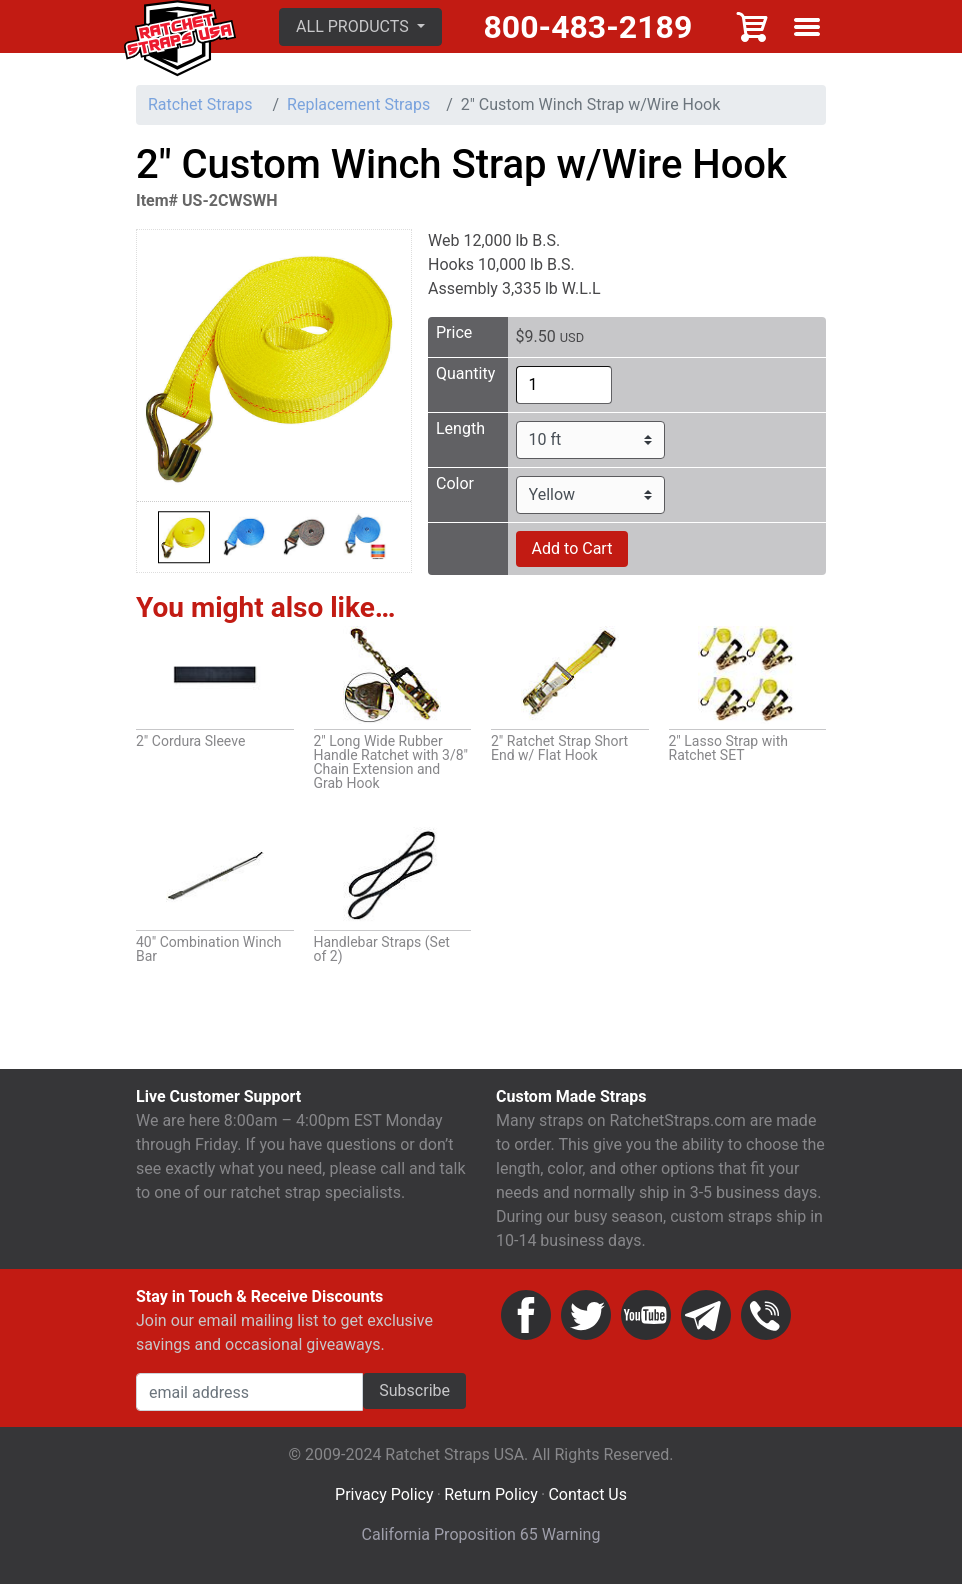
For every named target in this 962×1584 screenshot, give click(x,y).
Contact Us (587, 1499)
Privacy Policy (384, 1499)
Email (706, 1320)
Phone (766, 1320)
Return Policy (490, 1499)
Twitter (586, 1320)
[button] (365, 29)
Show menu (807, 29)
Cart (753, 29)
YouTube (646, 1320)
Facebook (526, 1320)
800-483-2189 (590, 29)
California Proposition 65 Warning (481, 1539)
